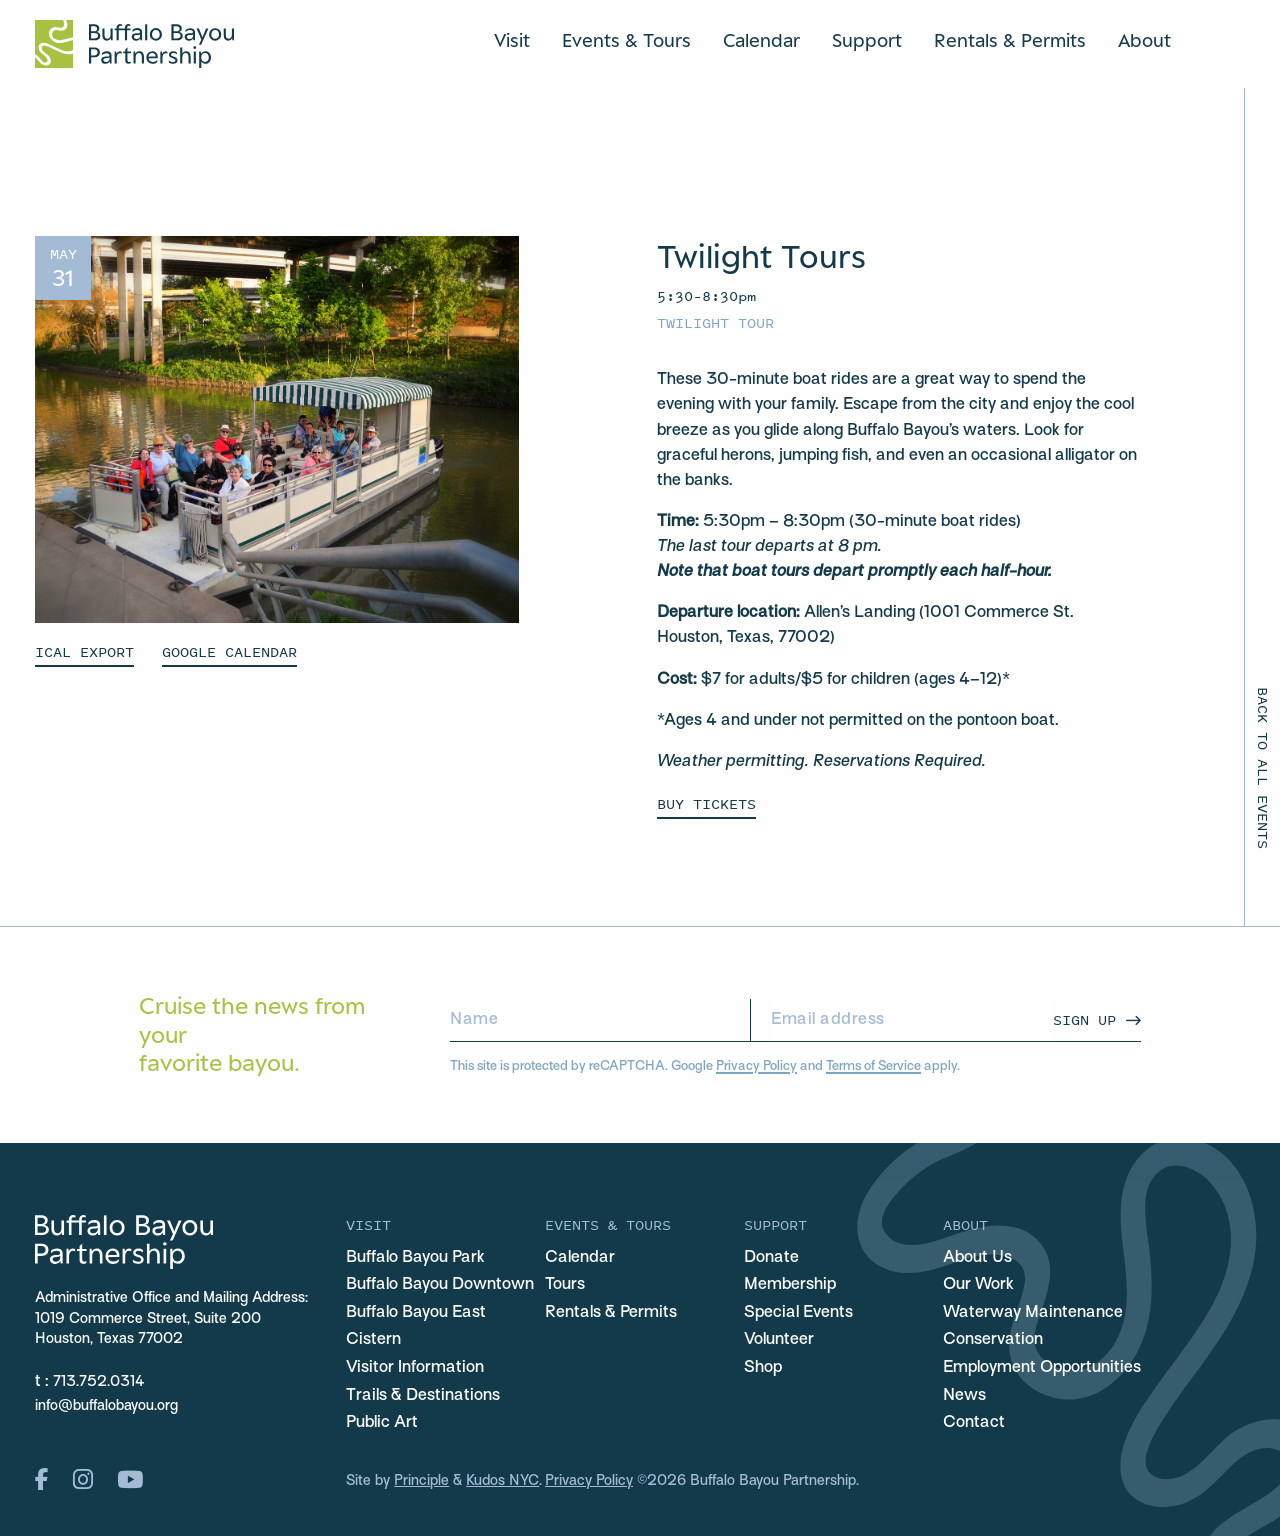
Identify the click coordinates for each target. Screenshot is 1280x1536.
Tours (565, 1285)
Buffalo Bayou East (416, 1313)
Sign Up (1084, 1019)
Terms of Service (873, 1066)
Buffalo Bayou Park (415, 1258)
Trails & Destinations (423, 1396)
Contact (974, 1423)
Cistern (373, 1340)
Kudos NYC (502, 1481)
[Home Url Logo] (134, 44)
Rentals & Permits (1010, 40)
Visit (512, 40)
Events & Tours (626, 40)
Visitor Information (415, 1368)
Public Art (382, 1423)
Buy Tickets (706, 803)
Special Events (798, 1313)
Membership (790, 1285)
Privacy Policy (756, 1066)
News (964, 1396)
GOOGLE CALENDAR (229, 651)
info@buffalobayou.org (106, 1406)
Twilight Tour (715, 322)
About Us (977, 1258)
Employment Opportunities (1042, 1368)
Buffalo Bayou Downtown (440, 1285)
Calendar (761, 40)
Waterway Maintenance (1033, 1313)
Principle (421, 1481)
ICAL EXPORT (84, 651)
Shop (763, 1368)
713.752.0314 (99, 1382)
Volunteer (779, 1340)
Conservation (993, 1340)
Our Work (978, 1285)
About (1144, 40)
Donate (771, 1258)
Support (867, 40)
